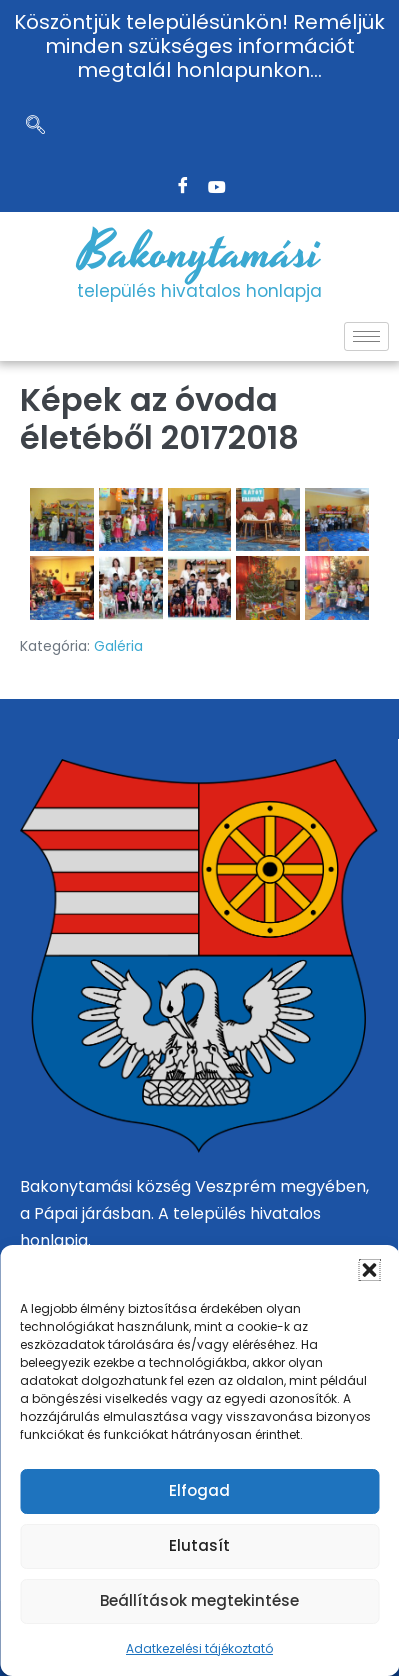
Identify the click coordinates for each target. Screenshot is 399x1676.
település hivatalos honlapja (199, 291)
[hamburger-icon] (366, 336)
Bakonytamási (200, 253)
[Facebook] (183, 187)
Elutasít (199, 1545)
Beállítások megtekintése (199, 1600)
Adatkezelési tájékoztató (199, 1648)
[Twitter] (217, 187)
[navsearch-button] (35, 127)
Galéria (118, 646)
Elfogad (199, 1490)
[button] (369, 1270)
